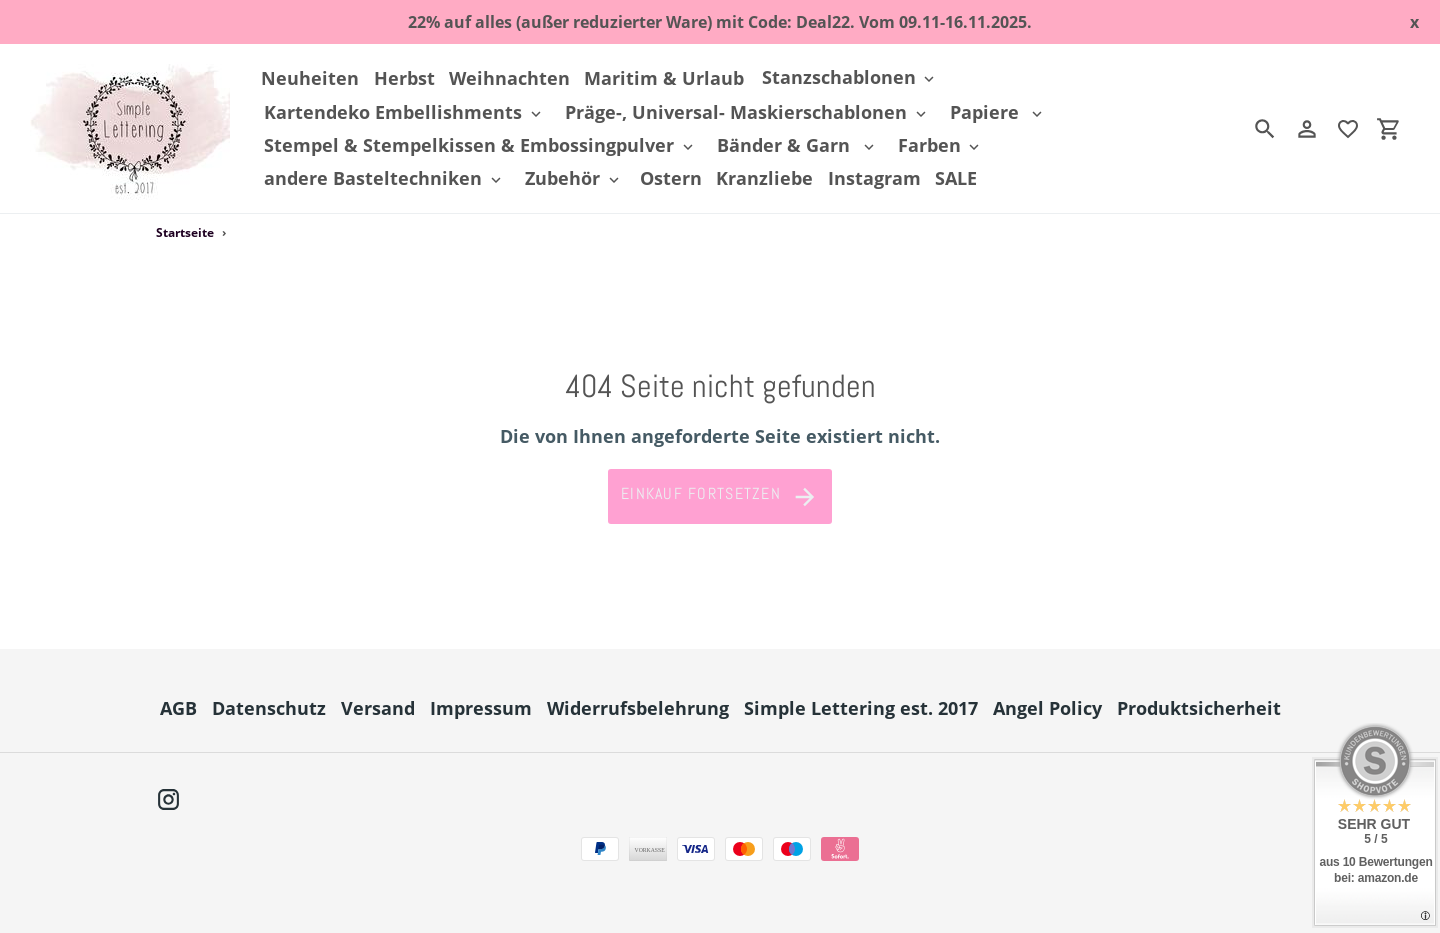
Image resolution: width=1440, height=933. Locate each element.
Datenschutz (269, 708)
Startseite (185, 232)
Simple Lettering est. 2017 (861, 708)
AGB (178, 708)
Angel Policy (1047, 708)
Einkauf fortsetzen (720, 497)
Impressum (481, 708)
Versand (378, 708)
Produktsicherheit (1199, 708)
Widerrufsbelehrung (638, 708)
